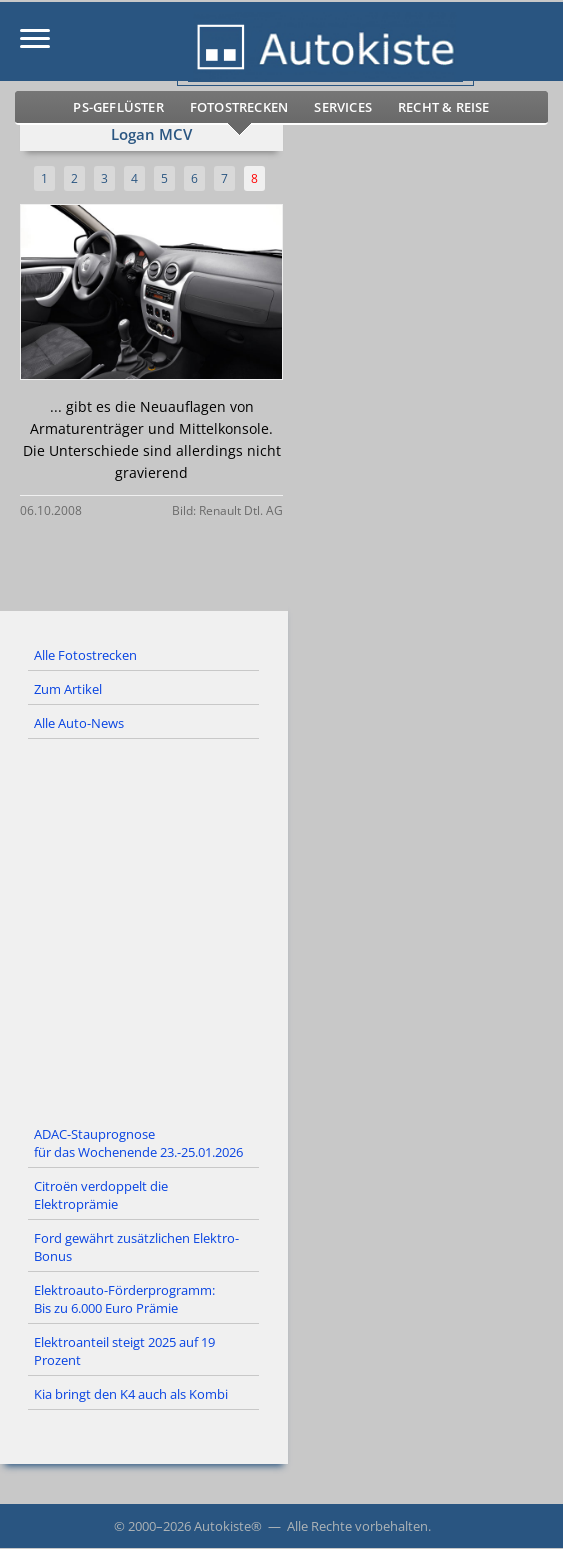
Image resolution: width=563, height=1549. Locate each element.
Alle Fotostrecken (85, 655)
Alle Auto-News (79, 723)
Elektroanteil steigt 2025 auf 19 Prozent (124, 1351)
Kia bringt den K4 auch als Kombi (131, 1394)
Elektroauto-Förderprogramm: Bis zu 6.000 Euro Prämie (124, 1299)
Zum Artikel (68, 689)
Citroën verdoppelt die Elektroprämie (101, 1195)
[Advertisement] (281, 929)
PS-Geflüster (118, 107)
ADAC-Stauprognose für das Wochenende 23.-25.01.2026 (138, 1143)
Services (343, 107)
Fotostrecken (239, 107)
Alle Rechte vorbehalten (357, 1526)
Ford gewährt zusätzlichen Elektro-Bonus (136, 1247)
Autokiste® (228, 1526)
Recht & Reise (444, 107)
